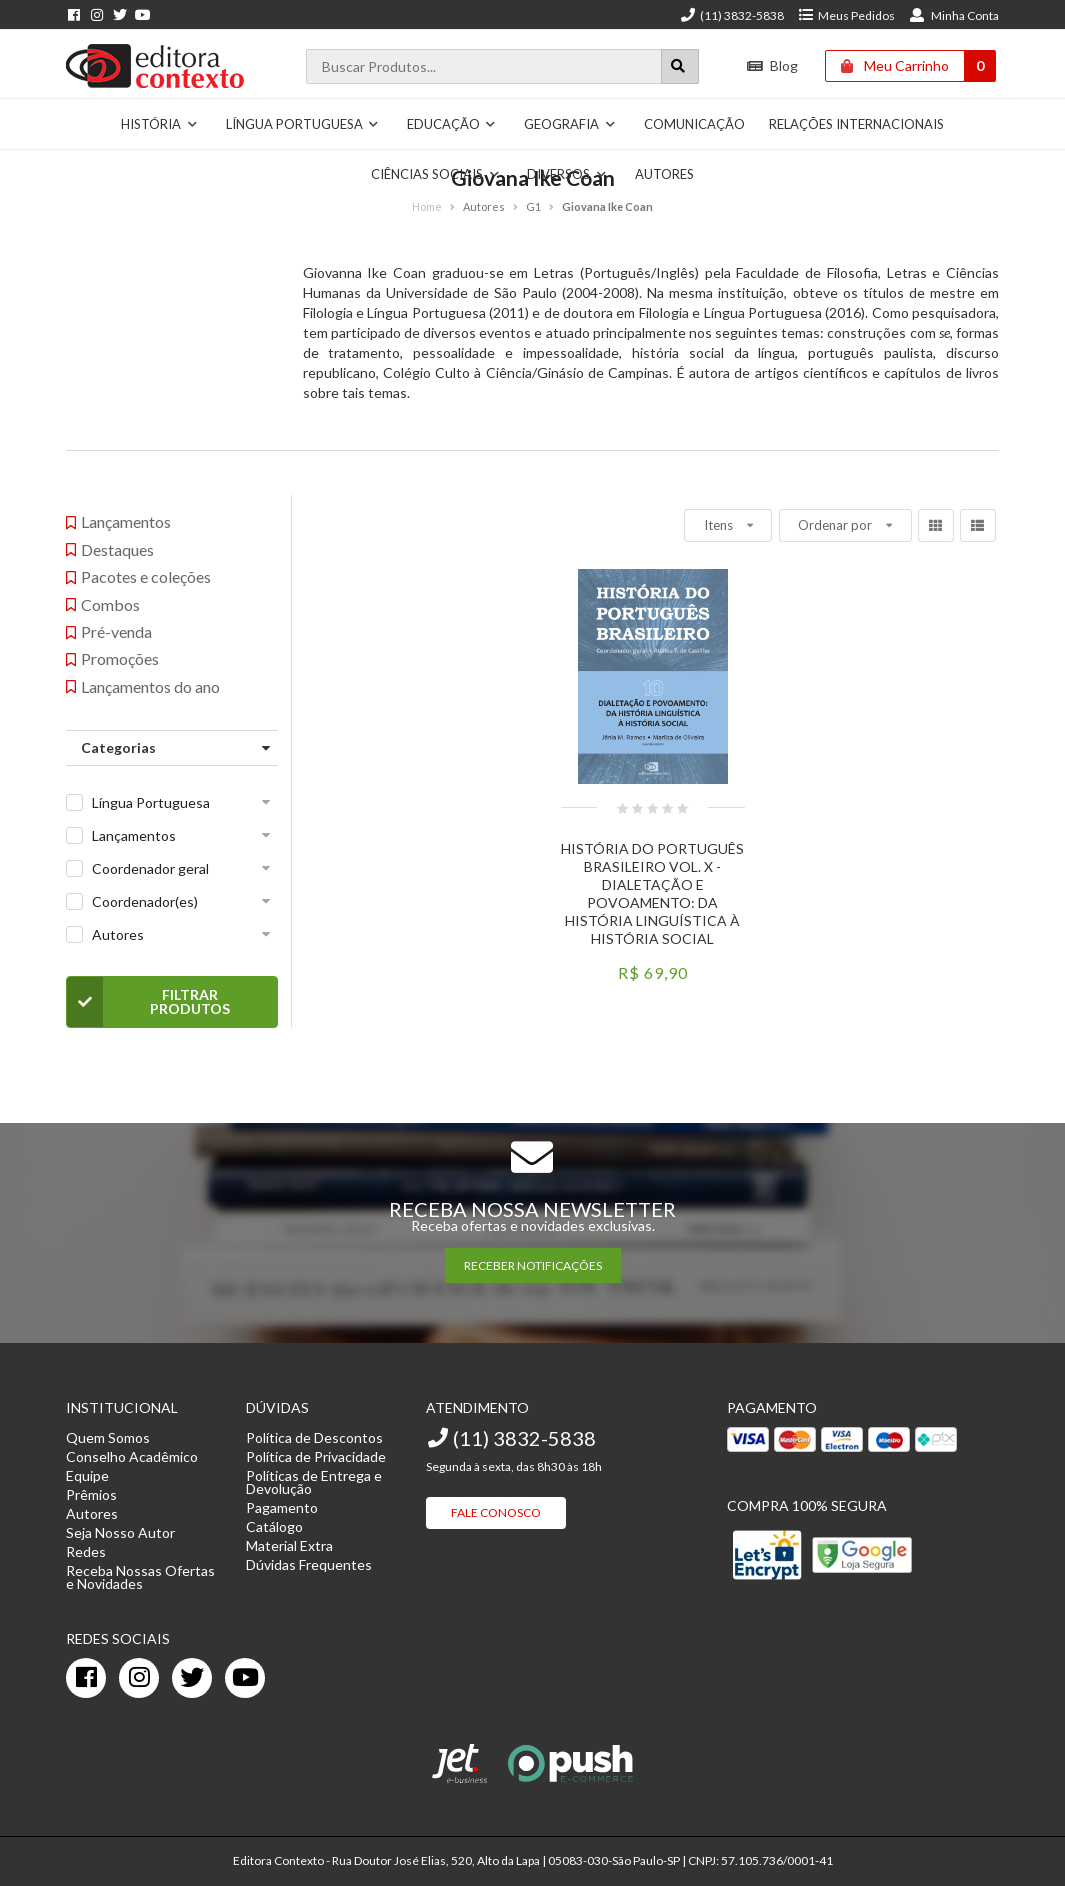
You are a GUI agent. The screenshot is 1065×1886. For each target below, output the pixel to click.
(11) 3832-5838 (732, 15)
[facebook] (86, 1678)
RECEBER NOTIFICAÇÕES (533, 1265)
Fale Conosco (496, 1512)
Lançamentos (134, 835)
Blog (772, 65)
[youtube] (245, 1678)
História (159, 124)
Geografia (570, 124)
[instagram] (139, 1678)
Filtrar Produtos (148, 1002)
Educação (452, 124)
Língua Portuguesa (303, 124)
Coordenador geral (150, 868)
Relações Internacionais (856, 124)
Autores (118, 934)
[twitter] (192, 1678)
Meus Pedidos (846, 15)
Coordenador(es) (145, 901)
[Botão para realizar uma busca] (680, 66)
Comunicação (694, 124)
